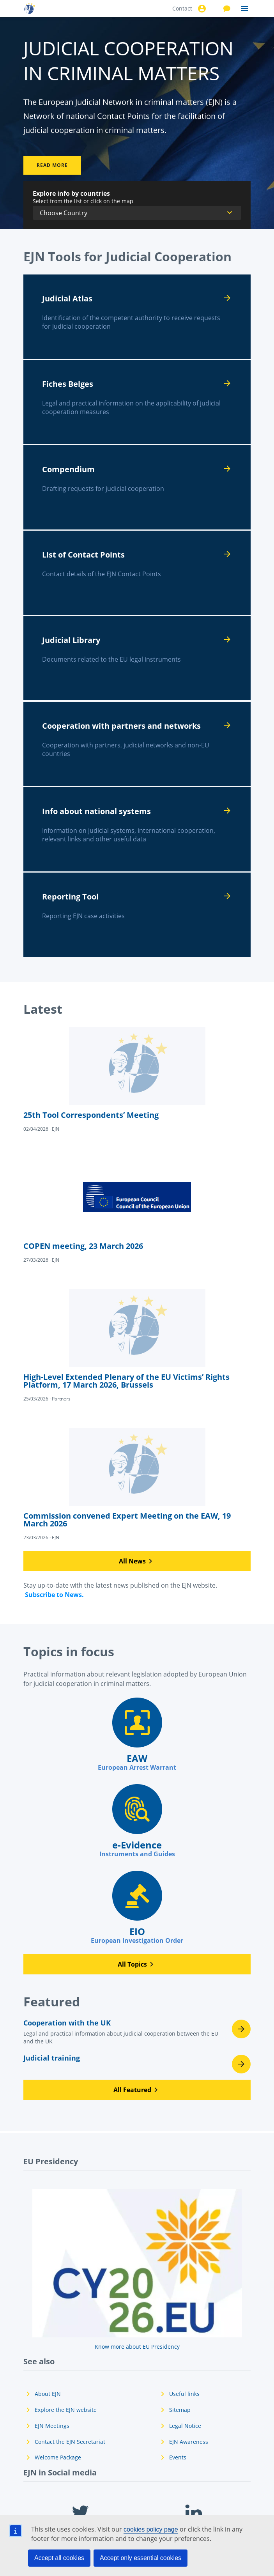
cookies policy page (151, 2529)
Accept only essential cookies (140, 2558)
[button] (137, 1561)
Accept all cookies (59, 2558)
